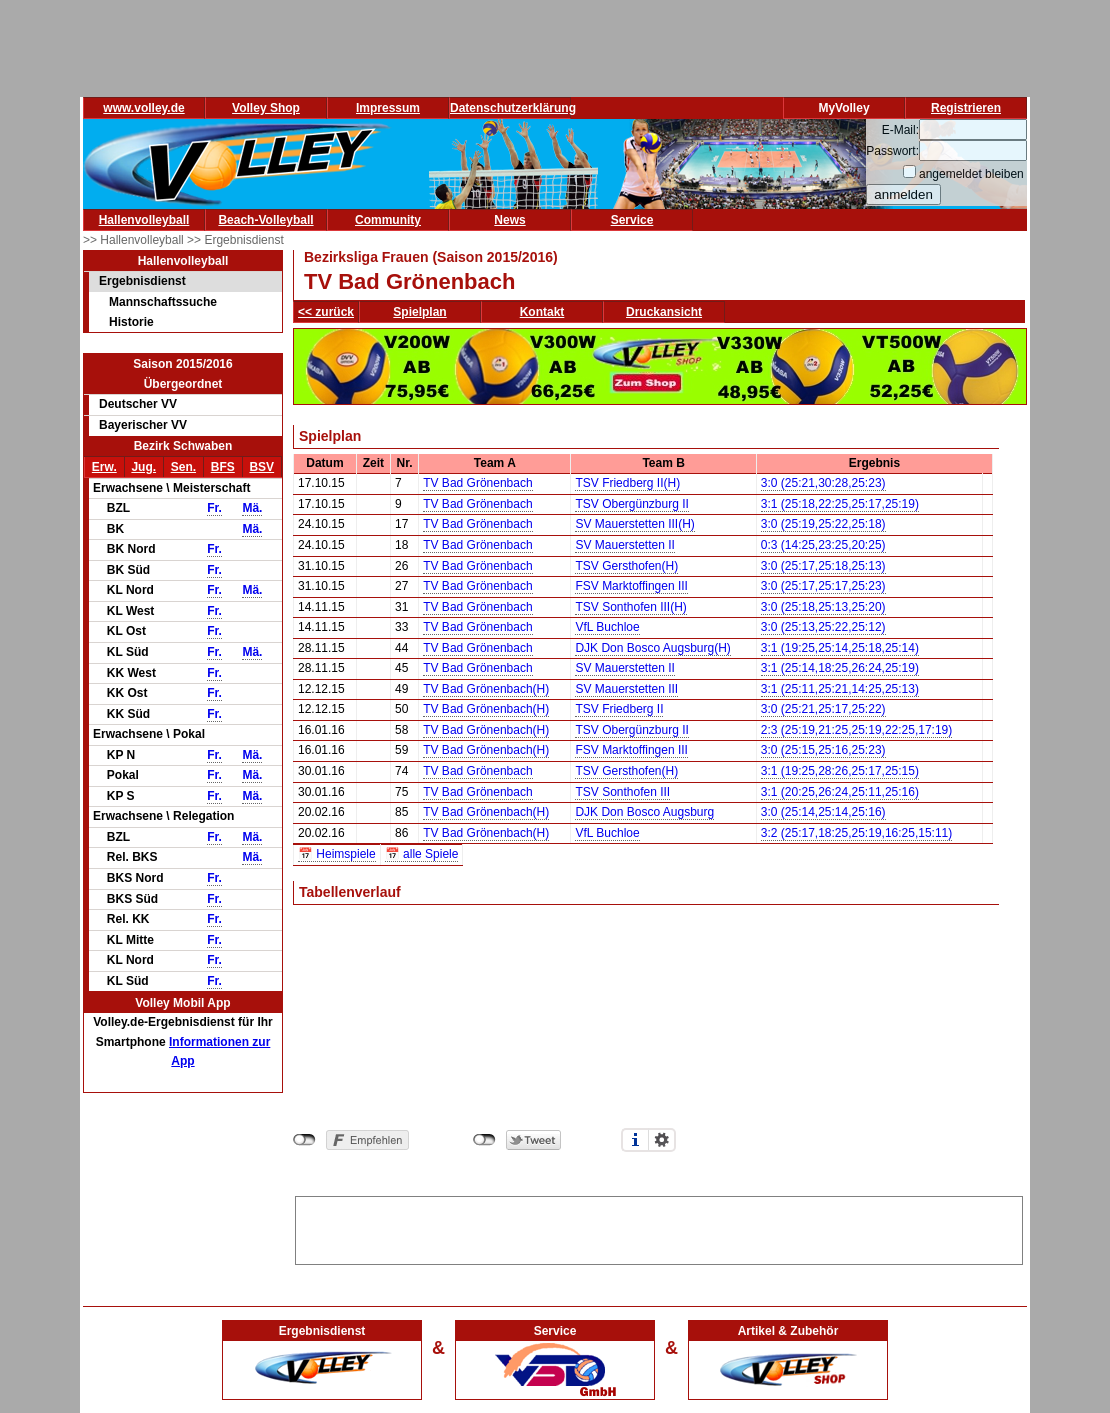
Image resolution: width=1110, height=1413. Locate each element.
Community (388, 220)
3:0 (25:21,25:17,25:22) (823, 709)
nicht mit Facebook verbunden (304, 1140)
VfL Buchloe (607, 627)
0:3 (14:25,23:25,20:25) (823, 545)
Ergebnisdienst (142, 281)
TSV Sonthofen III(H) (630, 607)
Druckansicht (664, 312)
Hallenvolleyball (144, 220)
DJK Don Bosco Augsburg (644, 812)
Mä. (252, 508)
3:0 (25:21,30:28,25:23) (823, 483)
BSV (261, 467)
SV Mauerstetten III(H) (634, 524)
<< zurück (326, 312)
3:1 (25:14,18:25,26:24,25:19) (840, 668)
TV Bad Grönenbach (477, 483)
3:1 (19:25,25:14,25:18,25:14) (840, 648)
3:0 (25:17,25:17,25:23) (823, 586)
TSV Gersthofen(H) (626, 566)
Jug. (143, 467)
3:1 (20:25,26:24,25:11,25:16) (840, 792)
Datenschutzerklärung (513, 108)
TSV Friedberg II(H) (627, 483)
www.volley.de (143, 108)
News (509, 220)
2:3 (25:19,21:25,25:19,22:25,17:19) (857, 730)
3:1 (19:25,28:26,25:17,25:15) (840, 771)
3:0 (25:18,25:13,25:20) (823, 607)
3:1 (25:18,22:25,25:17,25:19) (840, 504)
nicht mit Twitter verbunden (484, 1140)
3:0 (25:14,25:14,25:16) (823, 812)
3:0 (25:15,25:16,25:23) (823, 750)
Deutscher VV (138, 404)
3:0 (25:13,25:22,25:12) (823, 627)
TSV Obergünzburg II (631, 504)
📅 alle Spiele (422, 854)
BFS (223, 467)
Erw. (104, 467)
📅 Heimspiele (337, 854)
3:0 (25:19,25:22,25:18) (823, 524)
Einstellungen (662, 1140)
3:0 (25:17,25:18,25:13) (823, 566)
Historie (131, 322)
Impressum (388, 108)
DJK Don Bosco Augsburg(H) (652, 648)
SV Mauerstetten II (624, 545)
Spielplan (419, 312)
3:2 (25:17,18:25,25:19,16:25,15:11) (857, 833)
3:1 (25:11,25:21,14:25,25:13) (840, 689)
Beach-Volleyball (265, 220)
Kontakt (542, 312)
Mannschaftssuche (163, 302)
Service (632, 220)
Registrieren (966, 108)
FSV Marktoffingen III (631, 586)
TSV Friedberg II (619, 709)
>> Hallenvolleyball (135, 240)
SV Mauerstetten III (626, 689)
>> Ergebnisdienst (235, 240)
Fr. (214, 508)
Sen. (183, 467)
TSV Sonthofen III (622, 792)
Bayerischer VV (143, 425)
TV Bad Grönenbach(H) (486, 689)
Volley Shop (266, 108)
